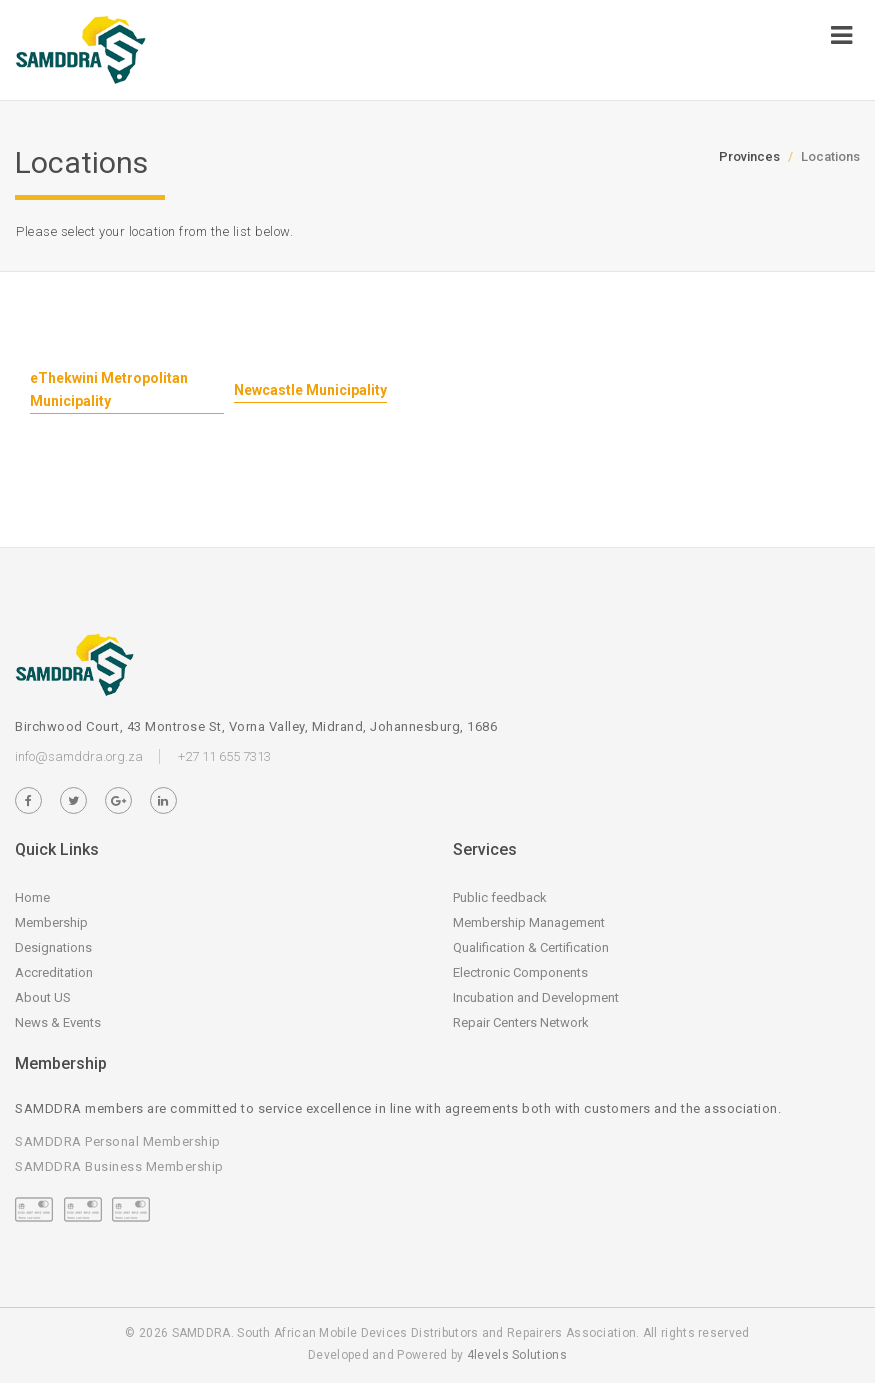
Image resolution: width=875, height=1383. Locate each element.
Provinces (749, 156)
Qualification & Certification (531, 947)
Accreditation (54, 972)
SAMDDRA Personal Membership (118, 1141)
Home (32, 897)
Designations (53, 947)
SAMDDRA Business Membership (119, 1166)
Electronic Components (520, 972)
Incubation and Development (536, 997)
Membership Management (529, 922)
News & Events (58, 1022)
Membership (51, 922)
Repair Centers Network (521, 1022)
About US (43, 997)
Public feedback (500, 897)
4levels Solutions (517, 1355)
